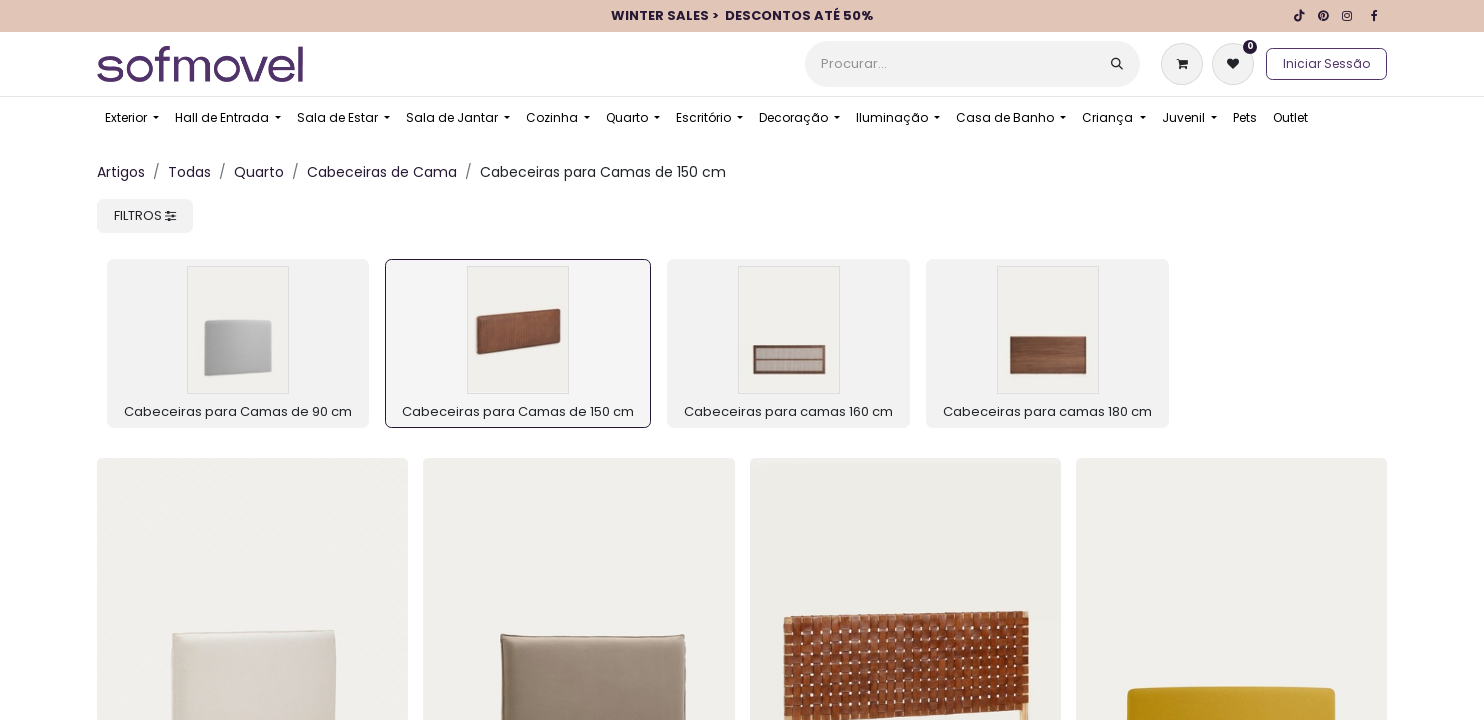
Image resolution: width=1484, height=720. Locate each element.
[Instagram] (1347, 16)
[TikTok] (1299, 16)
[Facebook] (1374, 16)
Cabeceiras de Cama (382, 172)
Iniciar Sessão (1326, 63)
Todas (189, 172)
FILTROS (145, 215)
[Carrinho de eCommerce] (1186, 64)
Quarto (259, 172)
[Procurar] (1117, 64)
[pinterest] (1323, 16)
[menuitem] (132, 118)
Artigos (121, 172)
